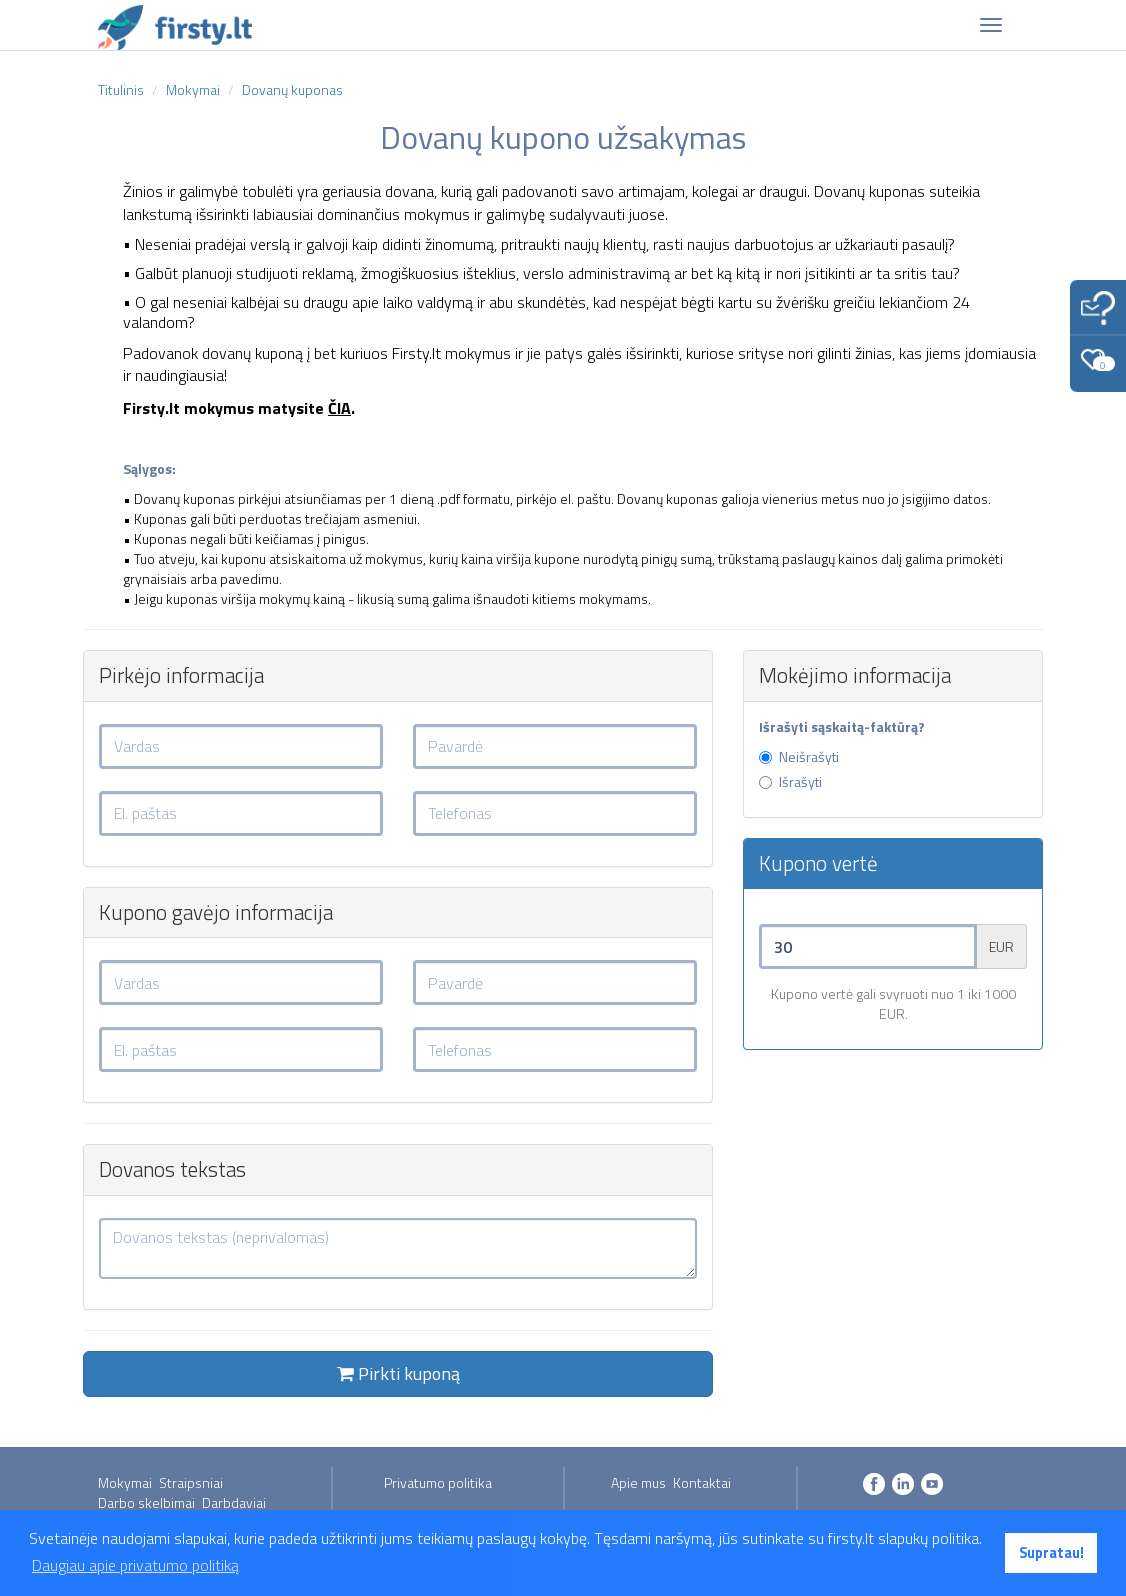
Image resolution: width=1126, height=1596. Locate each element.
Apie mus (638, 1482)
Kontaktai (702, 1482)
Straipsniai (191, 1482)
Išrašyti (790, 782)
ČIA (339, 408)
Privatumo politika (438, 1482)
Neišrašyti (799, 757)
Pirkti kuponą (398, 1373)
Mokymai (125, 1482)
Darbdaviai (234, 1502)
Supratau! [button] (1051, 1553)
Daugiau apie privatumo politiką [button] (135, 1565)
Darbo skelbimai (146, 1502)
